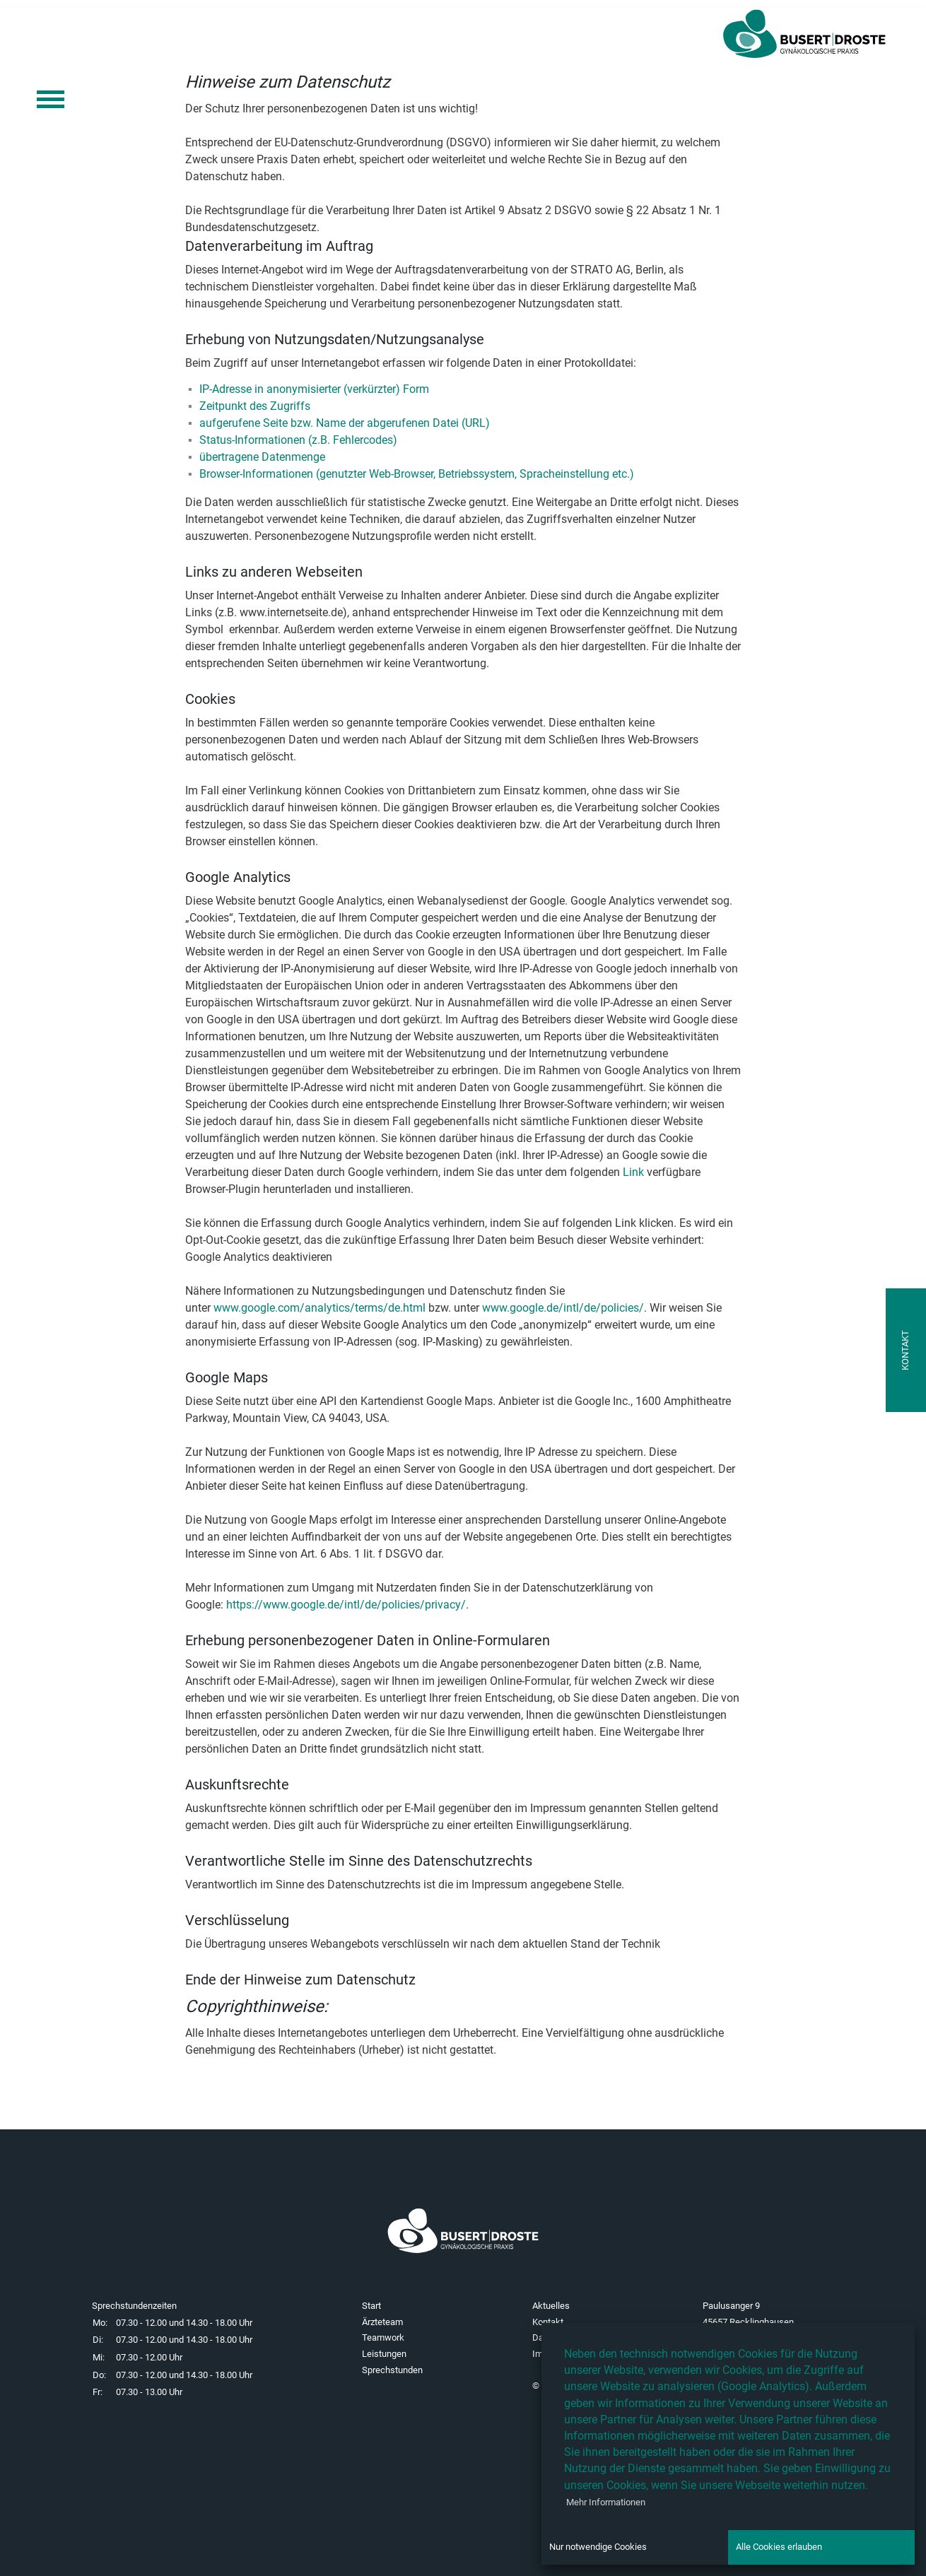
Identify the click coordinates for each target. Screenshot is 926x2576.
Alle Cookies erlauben (779, 2546)
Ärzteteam (382, 2322)
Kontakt (547, 2322)
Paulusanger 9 (731, 2305)
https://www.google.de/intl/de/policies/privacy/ (346, 1604)
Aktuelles (551, 2305)
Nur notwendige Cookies (598, 2546)
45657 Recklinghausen (748, 2322)
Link (633, 1172)
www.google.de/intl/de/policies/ (563, 1308)
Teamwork (383, 2337)
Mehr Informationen (605, 2502)
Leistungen (384, 2353)
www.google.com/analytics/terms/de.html (319, 1308)
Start (371, 2305)
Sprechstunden (392, 2370)
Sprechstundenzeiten (134, 2305)
